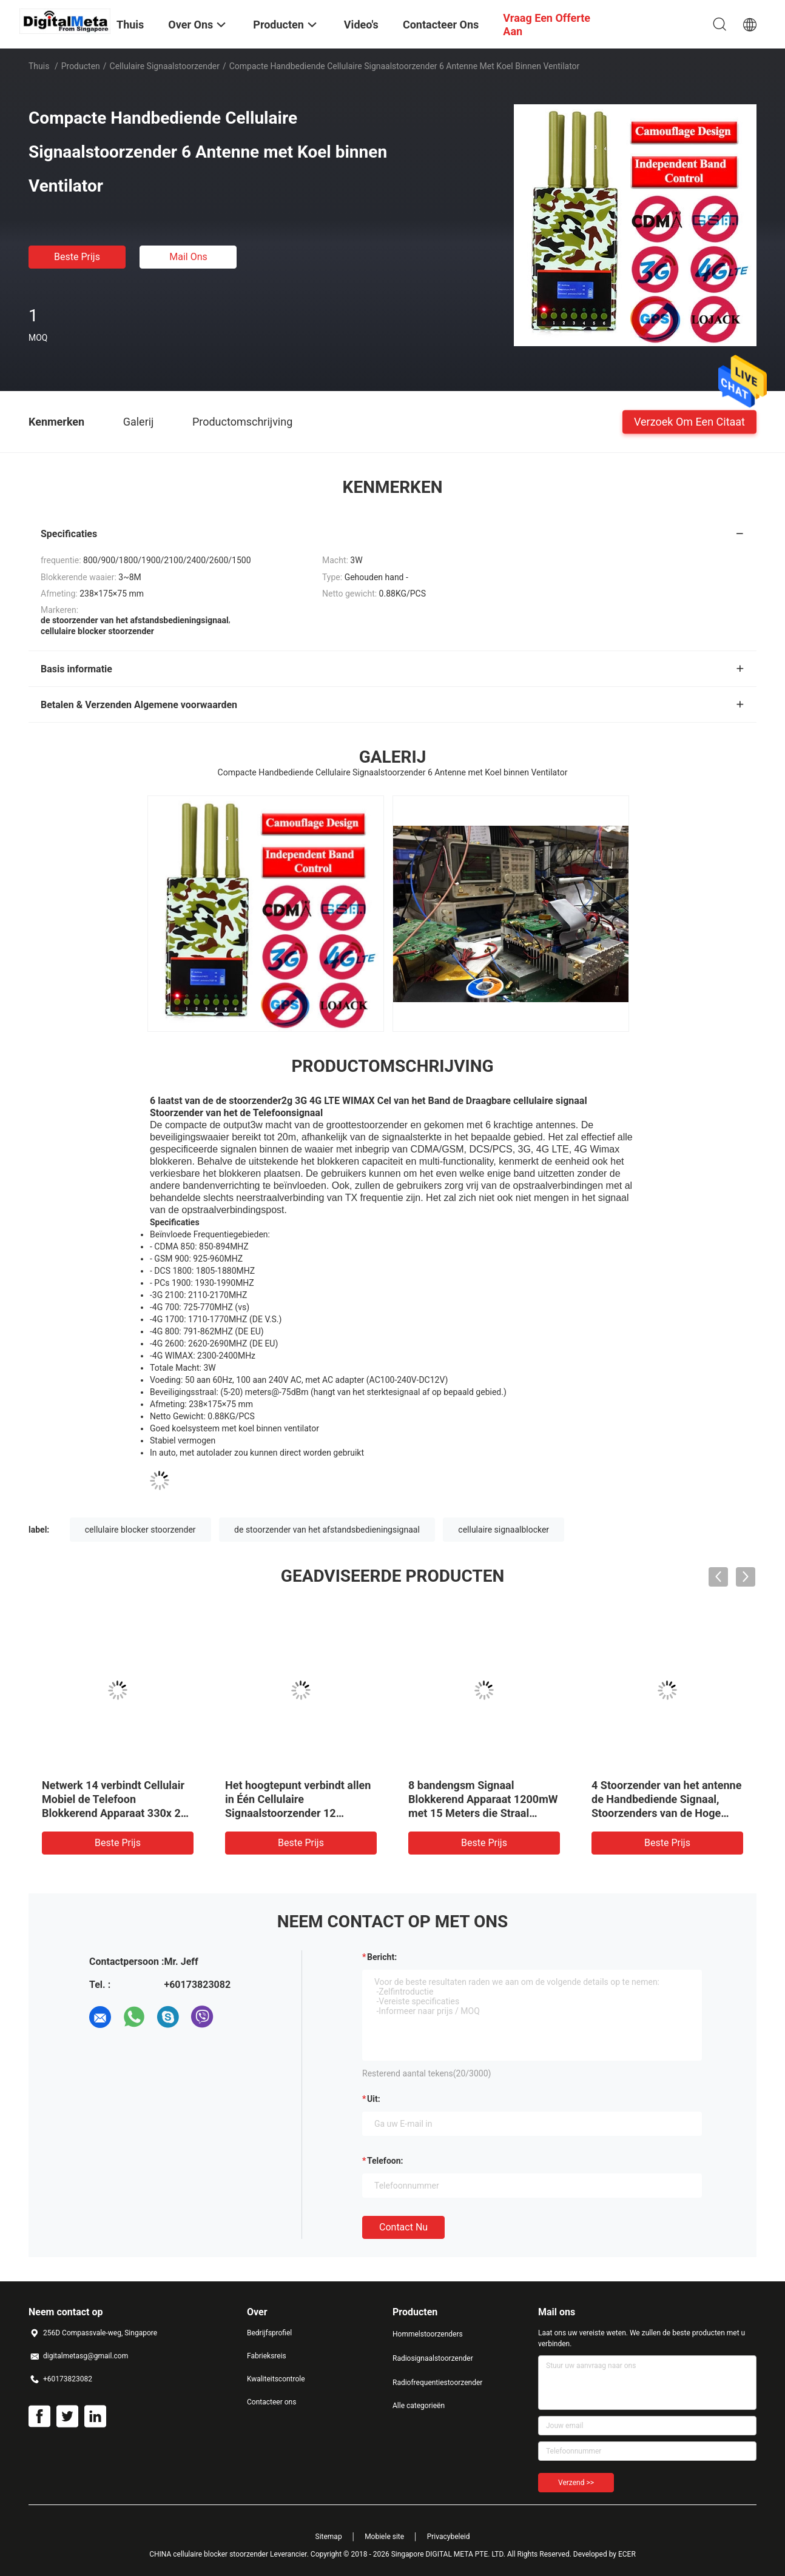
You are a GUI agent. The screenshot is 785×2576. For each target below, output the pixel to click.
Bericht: (382, 1957)
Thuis (39, 66)
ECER (627, 2554)
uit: (373, 2099)
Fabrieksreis (266, 2356)
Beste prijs (77, 257)
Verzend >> (576, 2482)
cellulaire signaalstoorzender (165, 66)
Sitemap (328, 2536)
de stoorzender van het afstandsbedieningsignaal (327, 1529)
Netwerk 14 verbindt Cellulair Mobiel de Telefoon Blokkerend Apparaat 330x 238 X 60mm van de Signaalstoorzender (117, 1813)
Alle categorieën (418, 2405)
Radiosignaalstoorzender (432, 2358)
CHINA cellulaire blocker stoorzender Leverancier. (230, 2554)
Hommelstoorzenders (427, 2334)
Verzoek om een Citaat (689, 421)
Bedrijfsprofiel (269, 2333)
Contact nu (403, 2227)
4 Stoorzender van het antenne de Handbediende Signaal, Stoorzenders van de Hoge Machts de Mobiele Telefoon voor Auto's (666, 1813)
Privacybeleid (448, 2536)
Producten (80, 66)
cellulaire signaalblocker (503, 1529)
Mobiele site (384, 2536)
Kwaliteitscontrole (276, 2379)
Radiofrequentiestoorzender (437, 2382)
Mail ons (188, 257)
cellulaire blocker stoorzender (140, 1529)
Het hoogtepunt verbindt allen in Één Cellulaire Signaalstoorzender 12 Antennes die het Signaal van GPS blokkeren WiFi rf (298, 1813)
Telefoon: (385, 2161)
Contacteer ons (271, 2402)
